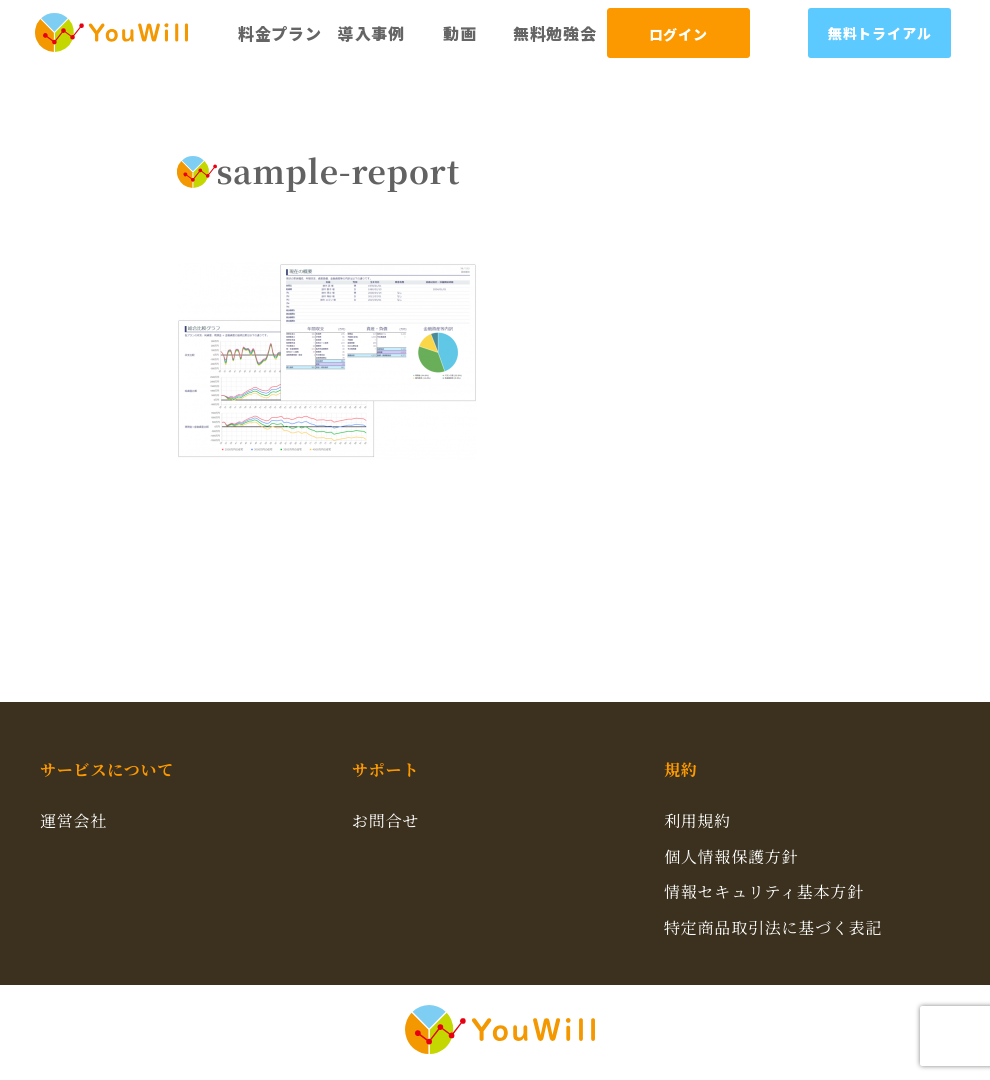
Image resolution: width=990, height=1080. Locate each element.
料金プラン (280, 33)
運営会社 (73, 820)
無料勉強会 (555, 33)
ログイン (678, 34)
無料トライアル (880, 33)
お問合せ (385, 820)
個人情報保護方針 (731, 856)
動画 (460, 33)
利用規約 (697, 820)
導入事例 (371, 33)
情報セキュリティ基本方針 (764, 891)
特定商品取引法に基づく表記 (773, 927)
